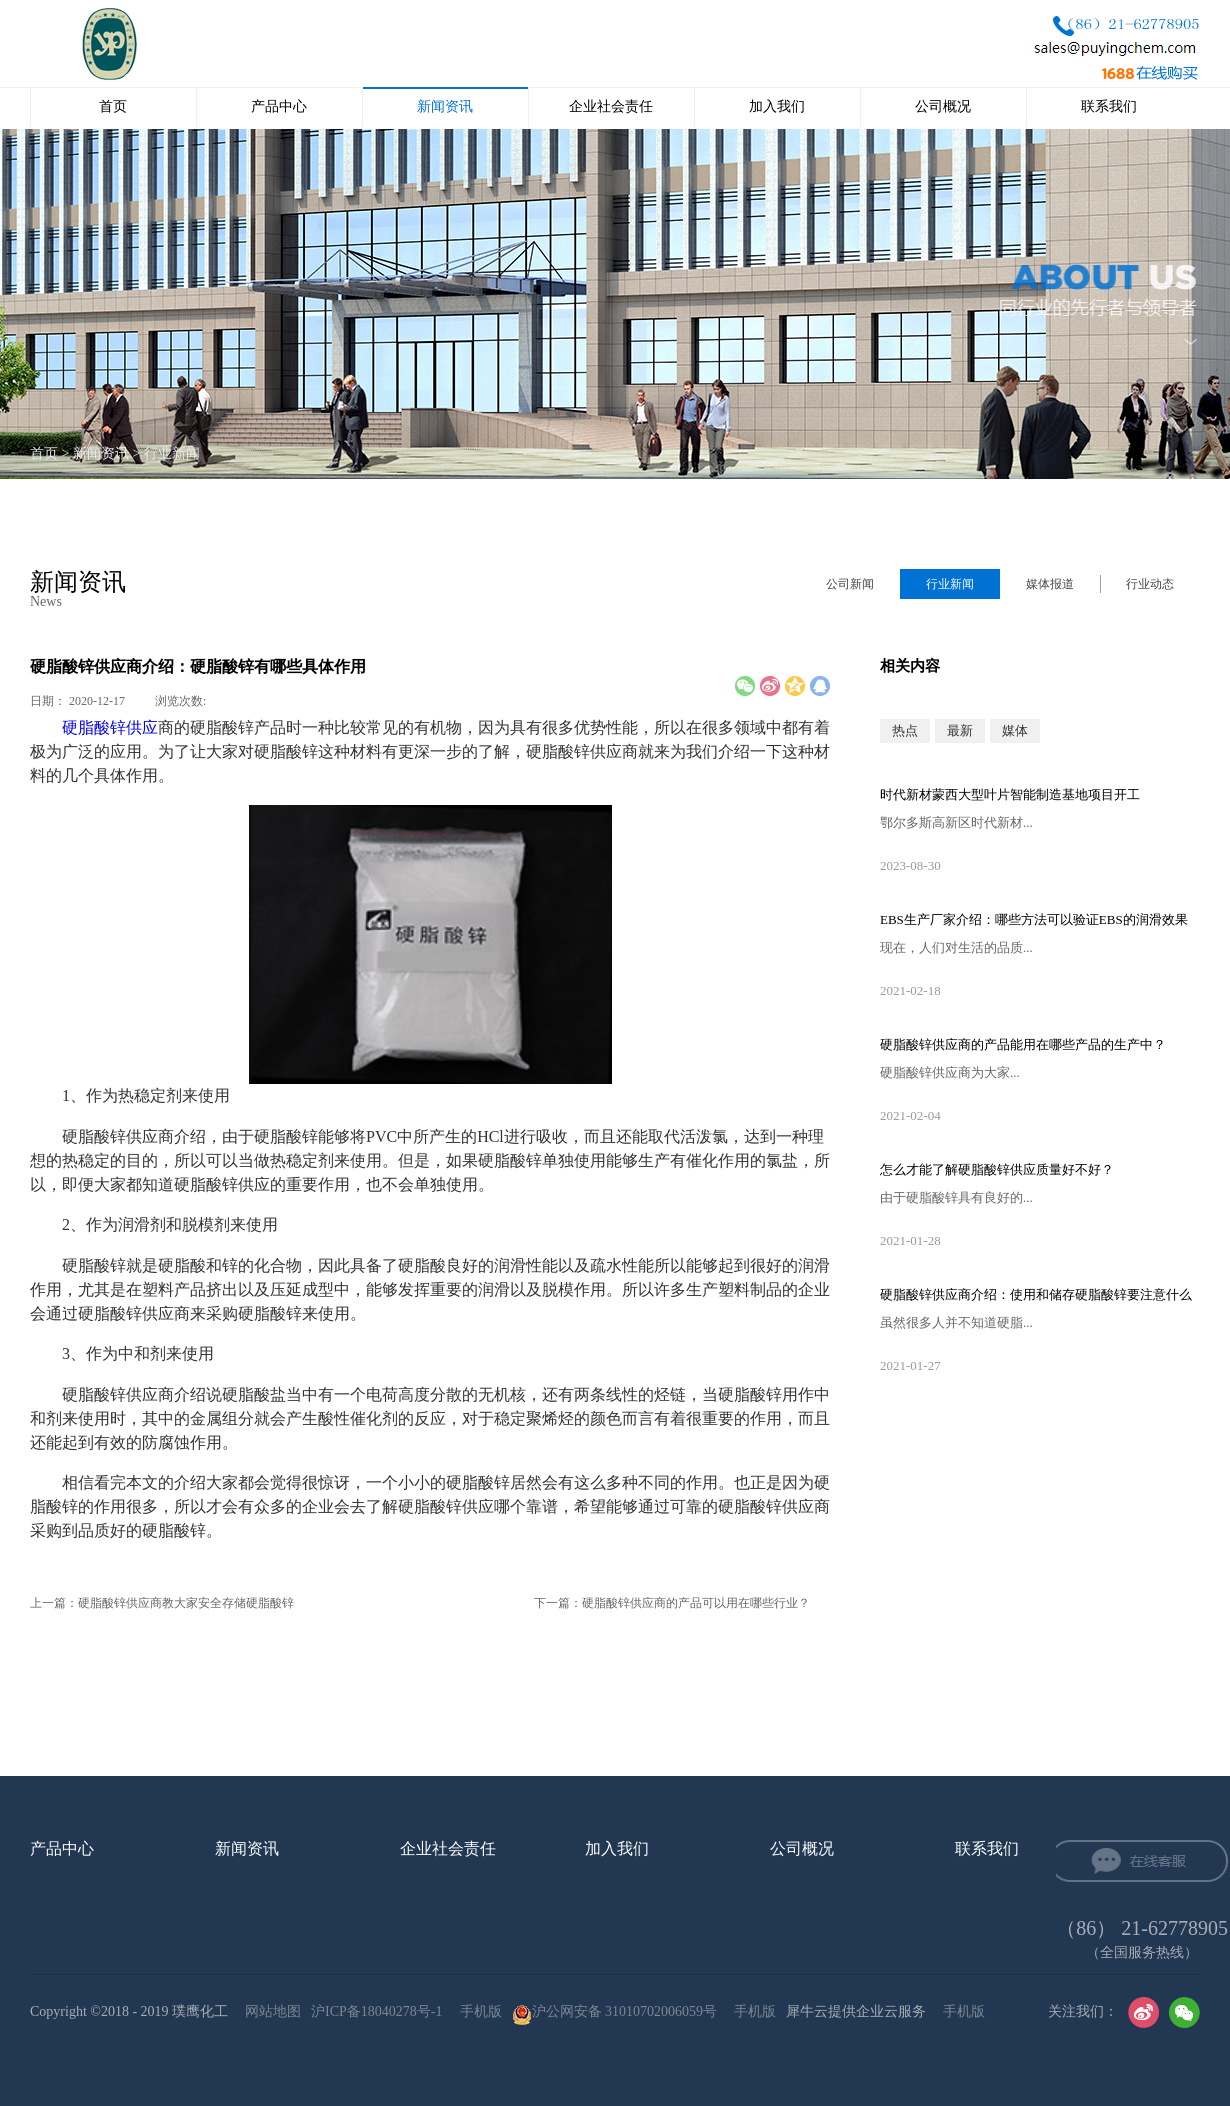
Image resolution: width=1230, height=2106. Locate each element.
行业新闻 (172, 453)
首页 (113, 106)
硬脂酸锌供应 (110, 727)
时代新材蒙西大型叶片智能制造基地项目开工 (1010, 794)
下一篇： (672, 1603)
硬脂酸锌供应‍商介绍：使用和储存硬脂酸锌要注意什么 (1036, 1294)
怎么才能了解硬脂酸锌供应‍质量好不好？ (997, 1169)
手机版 (477, 2011)
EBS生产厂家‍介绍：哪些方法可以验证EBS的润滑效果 (1034, 919)
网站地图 (269, 2011)
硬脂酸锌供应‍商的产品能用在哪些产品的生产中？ (1023, 1044)
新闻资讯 (101, 453)
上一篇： (162, 1603)
